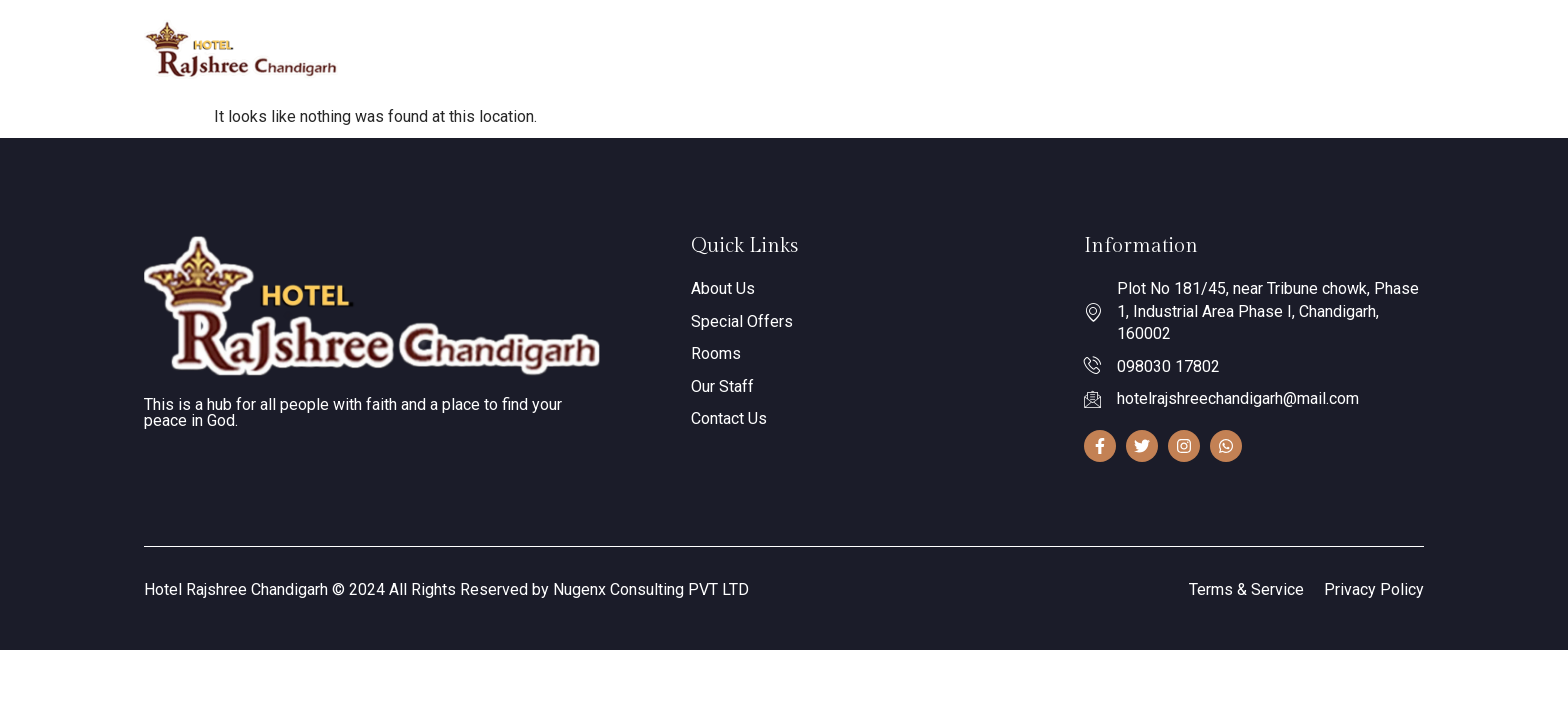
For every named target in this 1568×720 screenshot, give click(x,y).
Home (640, 48)
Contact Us (1032, 48)
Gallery (940, 48)
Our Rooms (832, 49)
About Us (723, 48)
